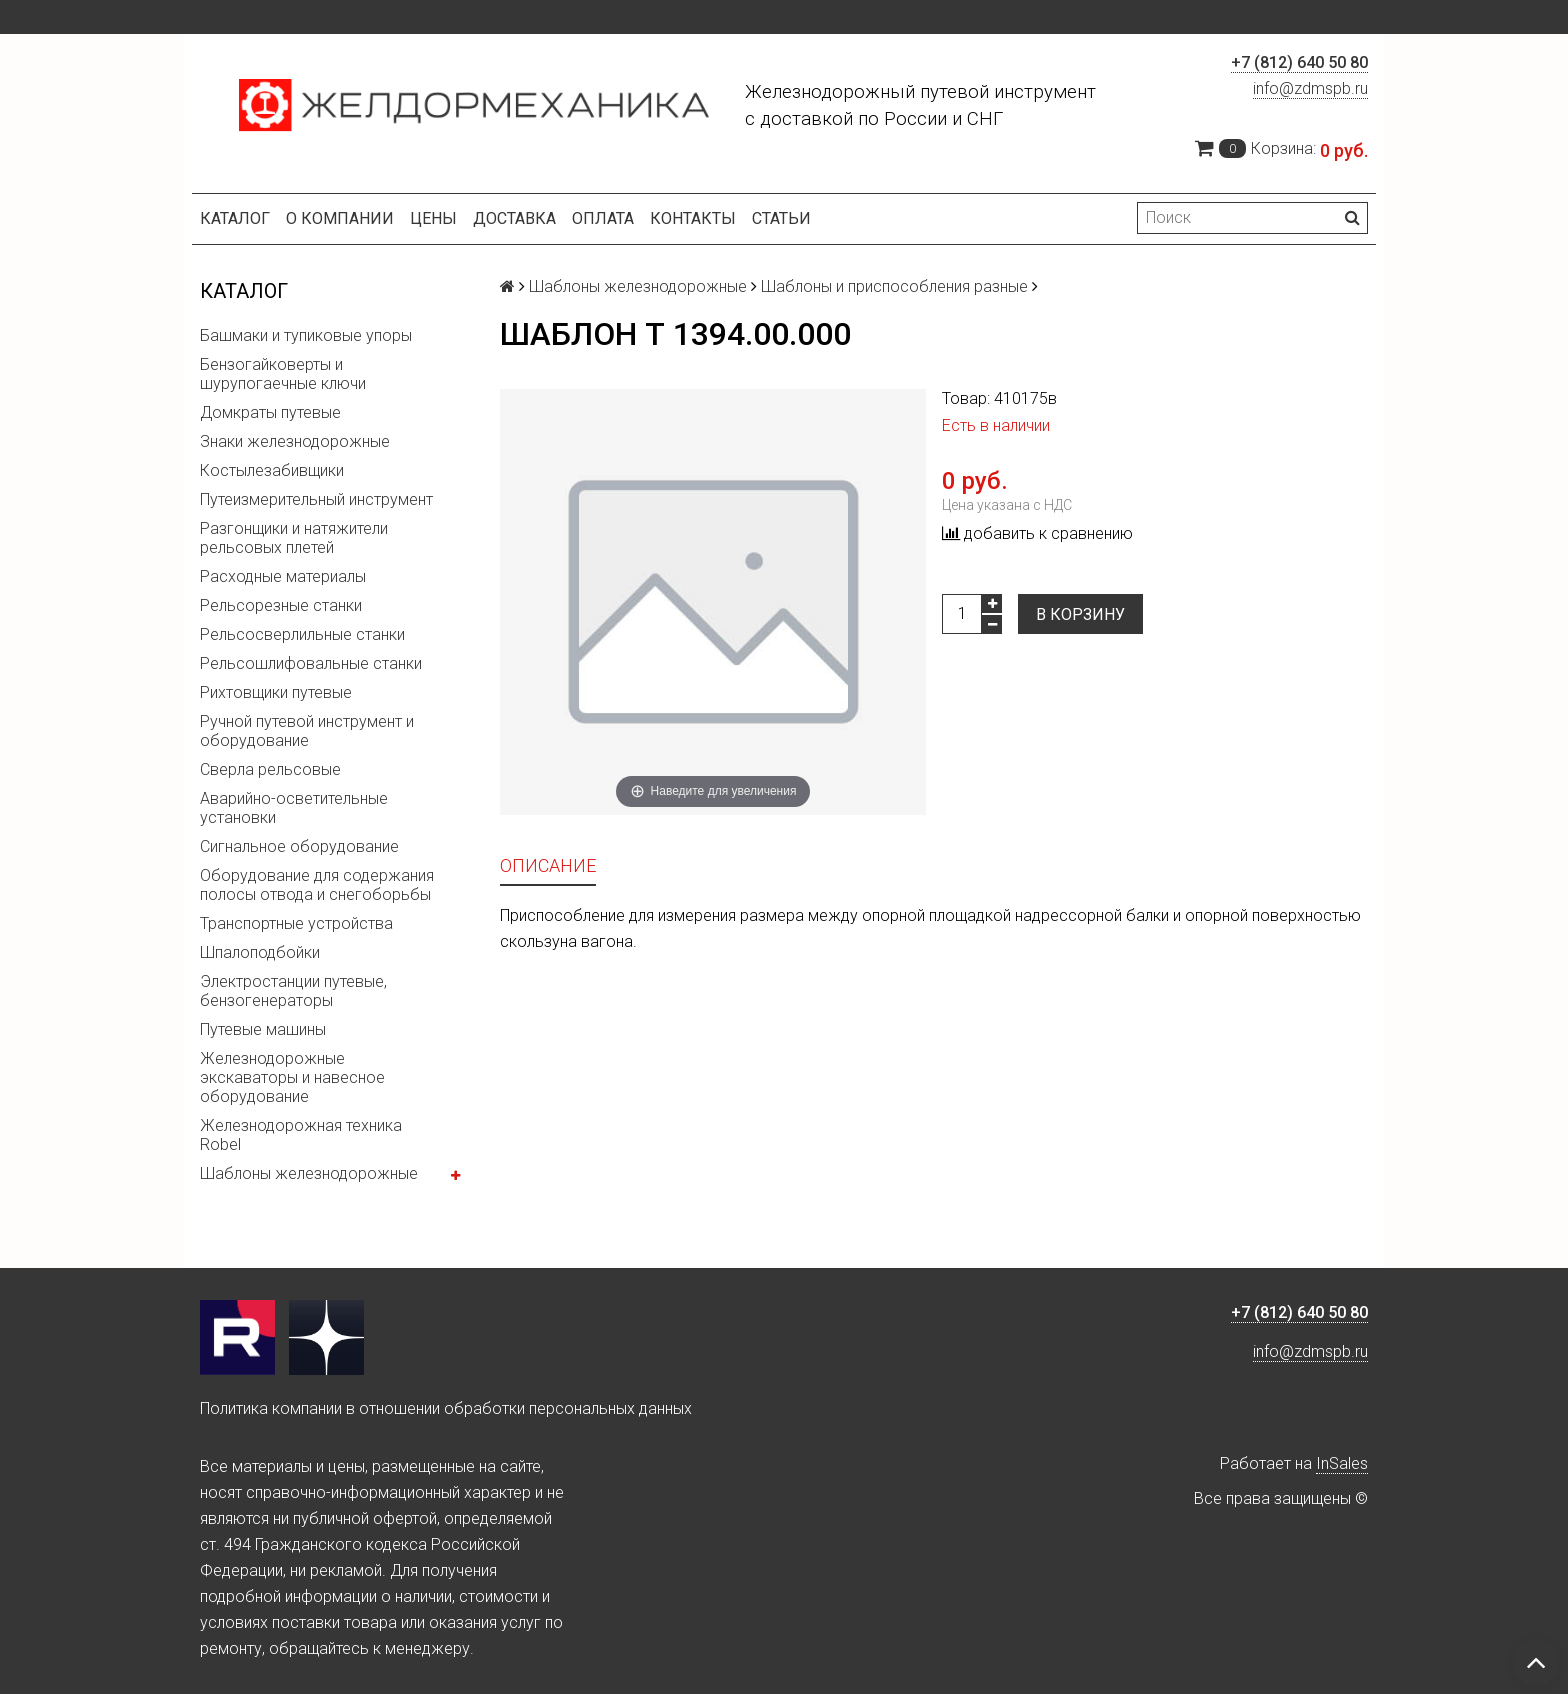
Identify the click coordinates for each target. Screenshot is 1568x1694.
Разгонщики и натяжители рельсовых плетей (294, 538)
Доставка (514, 218)
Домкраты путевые (270, 412)
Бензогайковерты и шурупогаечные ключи (283, 374)
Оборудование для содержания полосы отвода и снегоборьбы (317, 885)
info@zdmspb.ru (1310, 88)
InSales (1342, 1463)
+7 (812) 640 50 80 (1299, 62)
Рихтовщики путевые (276, 692)
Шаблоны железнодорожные (309, 1173)
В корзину (1080, 614)
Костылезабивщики (272, 470)
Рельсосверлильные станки (302, 634)
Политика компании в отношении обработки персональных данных (446, 1408)
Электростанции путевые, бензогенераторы (293, 991)
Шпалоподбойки (260, 952)
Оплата (603, 218)
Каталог (235, 218)
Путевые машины (263, 1029)
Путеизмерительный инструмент (316, 499)
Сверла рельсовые (270, 769)
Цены (433, 218)
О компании (340, 218)
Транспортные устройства (296, 923)
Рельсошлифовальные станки (311, 663)
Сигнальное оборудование (299, 846)
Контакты (693, 218)
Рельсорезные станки (281, 605)
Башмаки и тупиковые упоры (306, 335)
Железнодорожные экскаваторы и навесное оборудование (292, 1077)
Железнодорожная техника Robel (301, 1135)
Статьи (781, 218)
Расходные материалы (283, 576)
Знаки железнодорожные (295, 441)
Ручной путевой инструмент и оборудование (307, 731)
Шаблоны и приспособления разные (894, 286)
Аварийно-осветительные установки (294, 808)
